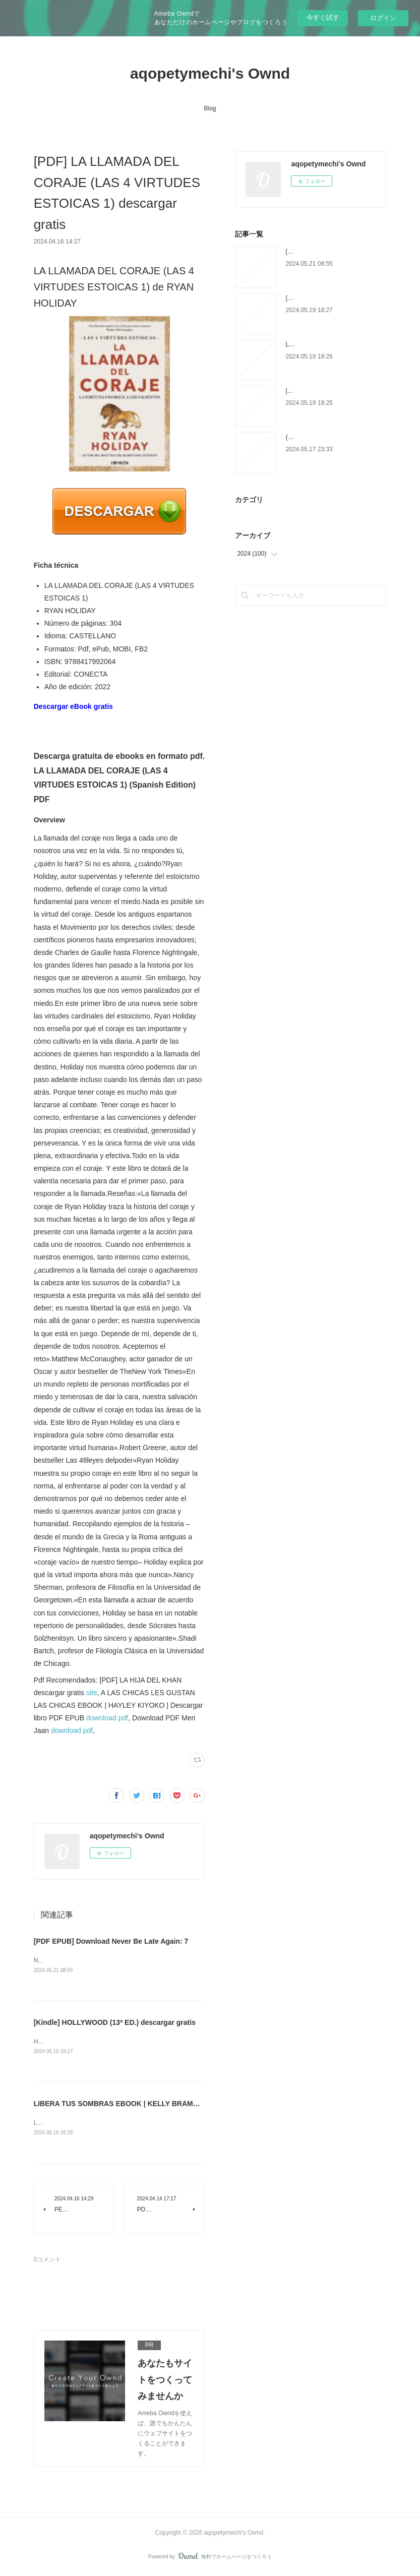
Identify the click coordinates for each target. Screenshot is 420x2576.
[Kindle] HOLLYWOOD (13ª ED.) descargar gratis (115, 2023)
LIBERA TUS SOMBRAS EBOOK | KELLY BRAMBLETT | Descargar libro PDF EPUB (172, 2105)
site (91, 1693)
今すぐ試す (323, 17)
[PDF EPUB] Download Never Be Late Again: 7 (111, 1941)
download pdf (107, 1718)
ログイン (383, 18)
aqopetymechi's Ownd (210, 73)
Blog (210, 108)
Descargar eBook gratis (73, 706)
